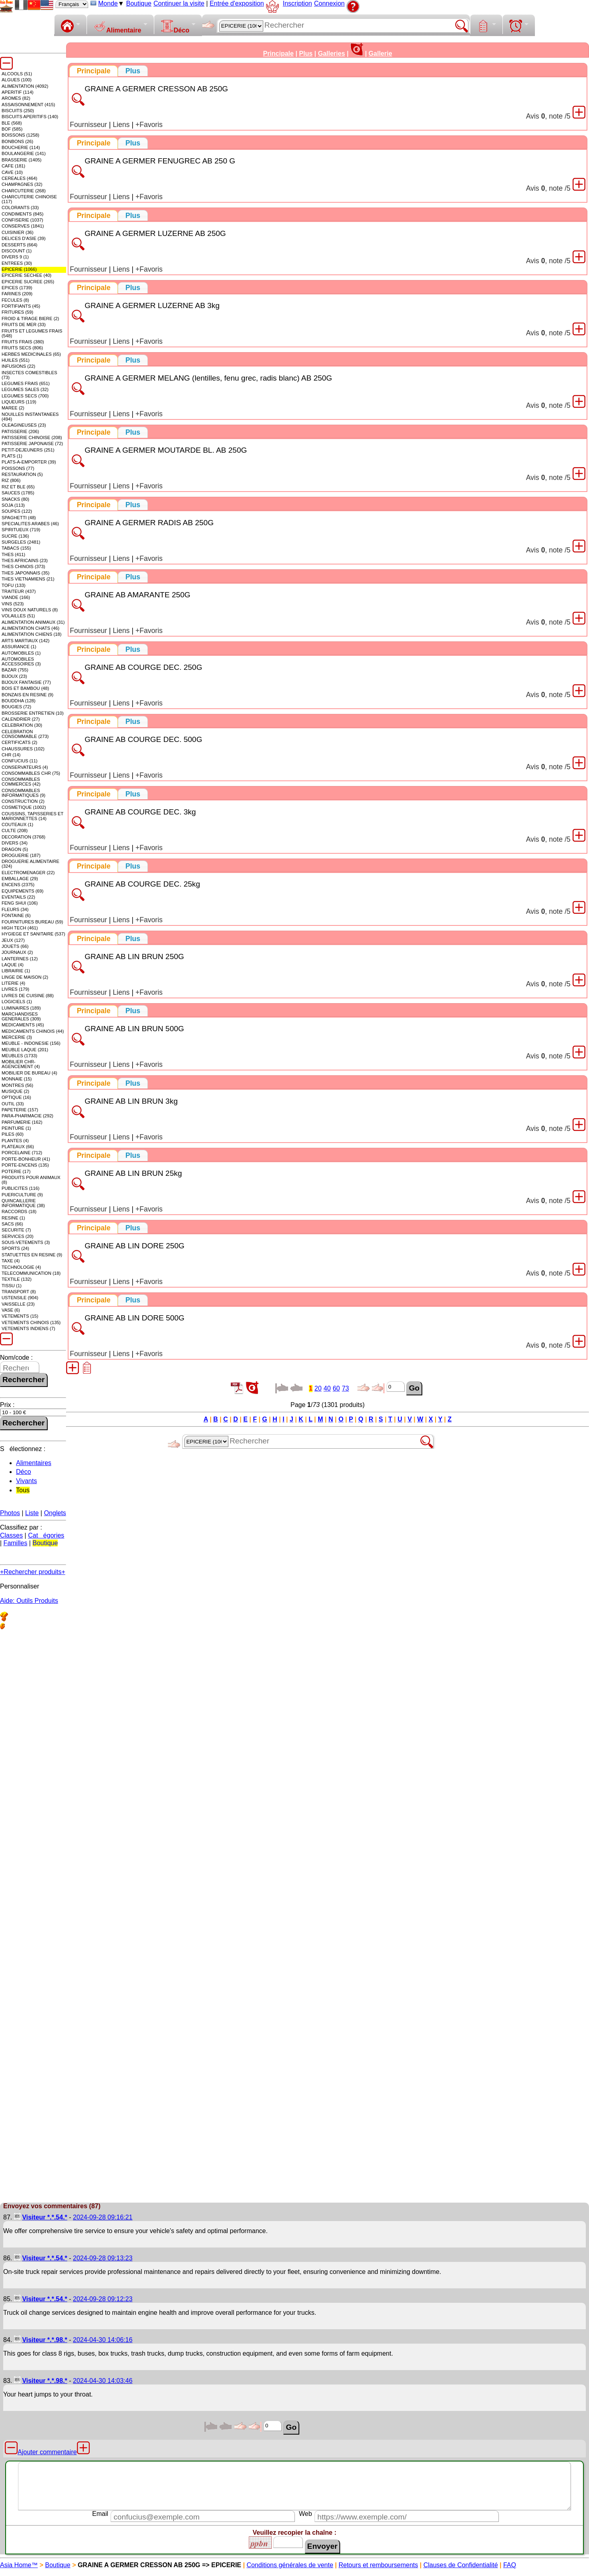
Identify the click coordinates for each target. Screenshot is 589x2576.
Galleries (331, 53)
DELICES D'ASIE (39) (24, 238)
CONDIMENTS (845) (22, 214)
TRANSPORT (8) (19, 1291)
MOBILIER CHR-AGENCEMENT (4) (21, 1064)
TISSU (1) (12, 1285)
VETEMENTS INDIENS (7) (28, 1328)
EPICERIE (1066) (19, 269)
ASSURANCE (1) (19, 646)
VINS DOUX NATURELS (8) (30, 609)
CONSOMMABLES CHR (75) (31, 773)
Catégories (46, 1535)
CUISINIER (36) (18, 232)
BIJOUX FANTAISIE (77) (26, 682)
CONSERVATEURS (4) (25, 767)
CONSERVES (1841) (23, 226)
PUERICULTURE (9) (22, 1194)
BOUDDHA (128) (19, 700)
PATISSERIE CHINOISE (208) (32, 437)
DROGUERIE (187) (21, 855)
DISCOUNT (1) (17, 250)
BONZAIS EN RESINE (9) (27, 694)
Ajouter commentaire (47, 2452)
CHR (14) (11, 754)
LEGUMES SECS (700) (25, 395)
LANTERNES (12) (20, 958)
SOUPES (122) (17, 511)
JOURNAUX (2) (17, 952)
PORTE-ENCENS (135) (25, 1165)
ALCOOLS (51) (17, 73)
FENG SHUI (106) (20, 903)
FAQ (509, 2565)
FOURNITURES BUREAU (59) (32, 921)
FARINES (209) (17, 293)
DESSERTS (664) (19, 244)
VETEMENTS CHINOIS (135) (31, 1322)
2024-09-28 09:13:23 (103, 2258)
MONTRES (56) (17, 1085)
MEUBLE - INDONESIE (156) (31, 1043)
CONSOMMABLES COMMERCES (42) (21, 781)
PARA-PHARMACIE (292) (27, 1115)
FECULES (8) (15, 300)
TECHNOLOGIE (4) (21, 1267)
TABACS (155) (16, 548)
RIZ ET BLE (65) (18, 486)
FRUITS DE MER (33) (24, 324)
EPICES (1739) (17, 287)
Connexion (329, 3)
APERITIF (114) (18, 92)
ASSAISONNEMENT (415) (28, 104)
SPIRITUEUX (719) (21, 529)
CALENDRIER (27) (21, 719)
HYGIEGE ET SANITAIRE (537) (33, 933)
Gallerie (380, 53)
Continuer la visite (178, 3)
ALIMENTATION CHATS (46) (30, 628)
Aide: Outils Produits (29, 1600)
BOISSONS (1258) (20, 135)
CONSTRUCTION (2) (23, 801)
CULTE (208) (15, 830)
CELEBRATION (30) (22, 725)
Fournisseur (88, 125)
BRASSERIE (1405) (22, 159)
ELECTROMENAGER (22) (28, 872)
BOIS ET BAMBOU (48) (25, 688)
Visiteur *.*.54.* (44, 2217)
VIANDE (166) (16, 597)
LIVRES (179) (15, 989)
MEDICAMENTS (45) (23, 1024)
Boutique (138, 3)
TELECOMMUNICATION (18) (31, 1273)
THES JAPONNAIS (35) (25, 572)
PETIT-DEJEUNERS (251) (28, 449)
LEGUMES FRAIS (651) (26, 383)
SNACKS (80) (15, 499)
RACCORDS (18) (19, 1211)
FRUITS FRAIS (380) (23, 341)
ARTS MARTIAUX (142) (26, 640)
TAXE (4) (11, 1260)
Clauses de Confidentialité (461, 2565)
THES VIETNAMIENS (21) (28, 578)
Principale (278, 53)
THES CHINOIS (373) (23, 566)
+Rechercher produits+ (32, 1571)
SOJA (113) (13, 505)
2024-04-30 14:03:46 (103, 2380)
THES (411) (13, 554)
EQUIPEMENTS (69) (22, 891)
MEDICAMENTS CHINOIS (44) (33, 1031)
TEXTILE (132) (17, 1279)
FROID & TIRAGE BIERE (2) (30, 318)
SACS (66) (12, 1223)
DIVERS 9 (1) (15, 256)
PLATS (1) (12, 456)
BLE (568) (12, 123)
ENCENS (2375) (18, 884)
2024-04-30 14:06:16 (103, 2339)
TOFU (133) (13, 585)
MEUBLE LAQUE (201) (25, 1049)
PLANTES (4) (15, 1140)
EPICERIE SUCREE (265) (28, 281)
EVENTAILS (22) (18, 897)
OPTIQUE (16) (16, 1097)
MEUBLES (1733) (19, 1055)
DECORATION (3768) (23, 836)
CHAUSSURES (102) (23, 748)
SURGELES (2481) (21, 542)
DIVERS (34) (15, 843)
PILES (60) (13, 1134)
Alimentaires (33, 1462)
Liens (121, 125)
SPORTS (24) (15, 1248)
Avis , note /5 (548, 116)
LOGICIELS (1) (17, 1001)
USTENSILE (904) (20, 1297)
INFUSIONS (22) (18, 366)
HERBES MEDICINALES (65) (31, 354)
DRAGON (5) (15, 849)
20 (318, 1388)
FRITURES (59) (17, 312)
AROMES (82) (16, 98)
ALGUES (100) (17, 79)
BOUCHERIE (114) (21, 147)
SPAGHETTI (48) (19, 517)
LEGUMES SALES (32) (25, 389)
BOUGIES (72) (16, 706)
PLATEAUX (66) (18, 1146)
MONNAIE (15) (17, 1078)
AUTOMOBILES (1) (21, 653)
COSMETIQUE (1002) (24, 807)
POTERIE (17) (16, 1171)
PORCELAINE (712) (22, 1152)
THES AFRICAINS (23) (25, 560)
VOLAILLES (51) (18, 615)
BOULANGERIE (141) (24, 153)
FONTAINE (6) (16, 915)
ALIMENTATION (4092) (25, 86)
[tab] (93, 71)
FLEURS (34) (15, 909)
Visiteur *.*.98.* (44, 2339)
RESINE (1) (13, 1217)
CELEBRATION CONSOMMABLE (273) (25, 734)
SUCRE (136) (15, 536)
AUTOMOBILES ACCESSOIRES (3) (21, 661)
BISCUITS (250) (18, 110)
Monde (108, 3)
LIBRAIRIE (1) (16, 970)
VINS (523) (13, 603)
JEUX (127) (13, 940)
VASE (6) (11, 1310)
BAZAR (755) (15, 669)
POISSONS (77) (18, 468)
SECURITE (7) (16, 1230)
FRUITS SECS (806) (22, 347)
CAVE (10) (12, 172)
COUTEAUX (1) (17, 824)
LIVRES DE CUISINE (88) (28, 995)
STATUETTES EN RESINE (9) (32, 1254)
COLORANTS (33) (20, 207)
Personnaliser (19, 1586)
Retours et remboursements (378, 2565)
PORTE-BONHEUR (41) (26, 1159)
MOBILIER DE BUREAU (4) (29, 1072)
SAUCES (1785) (18, 492)
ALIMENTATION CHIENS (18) (31, 634)
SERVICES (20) (17, 1236)
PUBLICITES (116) (21, 1188)
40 (327, 1388)
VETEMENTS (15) (20, 1316)
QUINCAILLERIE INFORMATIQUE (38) (23, 1203)
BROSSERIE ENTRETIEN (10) (33, 713)
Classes (11, 1535)
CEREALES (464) (19, 178)
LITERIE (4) (13, 983)
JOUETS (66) (15, 946)
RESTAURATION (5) (22, 474)
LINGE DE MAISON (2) (25, 977)
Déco (175, 27)
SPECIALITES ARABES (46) (30, 523)
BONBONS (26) (17, 141)
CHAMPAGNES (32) (22, 184)
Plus (306, 53)
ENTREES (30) (17, 263)
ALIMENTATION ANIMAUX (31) (33, 622)
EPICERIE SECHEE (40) (26, 275)
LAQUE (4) (13, 964)
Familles (16, 1543)
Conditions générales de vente (289, 2565)
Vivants (26, 1480)
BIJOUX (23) (14, 676)
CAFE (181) (13, 165)
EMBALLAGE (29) (20, 878)
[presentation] (93, 71)
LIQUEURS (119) (19, 401)
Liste (32, 1513)
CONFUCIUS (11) (20, 760)
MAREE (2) (13, 407)
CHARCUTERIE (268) (24, 190)
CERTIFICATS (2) (19, 742)
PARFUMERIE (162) (22, 1122)
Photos (10, 1513)
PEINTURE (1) (16, 1128)
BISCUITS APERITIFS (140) (30, 116)
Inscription (297, 3)
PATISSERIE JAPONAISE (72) (32, 443)
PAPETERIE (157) (20, 1109)
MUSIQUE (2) (15, 1091)
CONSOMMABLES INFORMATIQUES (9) (23, 793)
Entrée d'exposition (237, 3)
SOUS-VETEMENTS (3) (26, 1242)
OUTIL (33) (13, 1103)
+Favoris (149, 125)
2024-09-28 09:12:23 (103, 2299)
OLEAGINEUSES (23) (24, 425)
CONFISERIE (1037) (22, 220)
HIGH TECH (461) (20, 927)
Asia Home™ (19, 2565)
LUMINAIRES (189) (21, 1008)
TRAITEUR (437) (19, 591)
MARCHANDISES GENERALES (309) (21, 1016)
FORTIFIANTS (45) (21, 306)
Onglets (55, 1513)
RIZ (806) (11, 480)
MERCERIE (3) (17, 1037)
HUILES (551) (16, 360)
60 (336, 1388)
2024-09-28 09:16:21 (103, 2217)
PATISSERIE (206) (20, 431)
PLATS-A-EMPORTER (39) (29, 462)
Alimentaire (117, 27)
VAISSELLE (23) (18, 1304)
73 (345, 1388)
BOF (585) (12, 129)
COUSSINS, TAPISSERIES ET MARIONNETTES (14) (32, 816)
